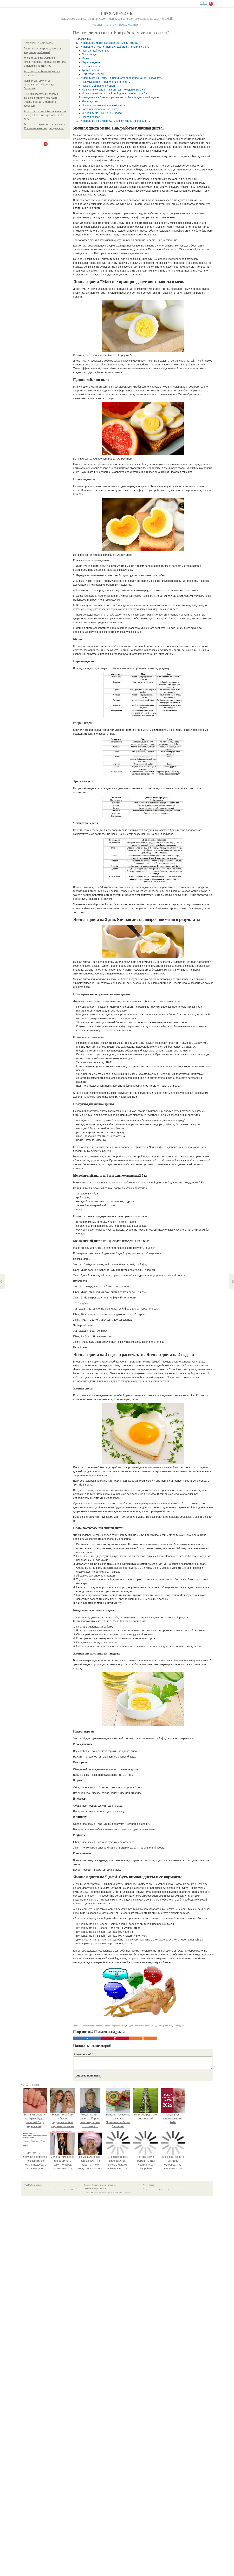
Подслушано (128, 24)
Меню (85, 58)
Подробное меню (118, 2053)
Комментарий (83, 2081)
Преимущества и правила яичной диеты (106, 81)
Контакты (87, 2212)
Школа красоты (117, 13)
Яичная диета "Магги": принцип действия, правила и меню (114, 46)
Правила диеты (91, 54)
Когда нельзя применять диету (100, 109)
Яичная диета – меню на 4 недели (102, 113)
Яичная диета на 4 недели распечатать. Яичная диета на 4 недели (119, 97)
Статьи (111, 24)
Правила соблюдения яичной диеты (103, 105)
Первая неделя (91, 62)
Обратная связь (149, 2212)
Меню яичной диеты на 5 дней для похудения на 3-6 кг (115, 93)
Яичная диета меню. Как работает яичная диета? (108, 42)
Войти (203, 3)
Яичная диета (90, 101)
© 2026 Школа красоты (33, 2212)
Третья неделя (90, 70)
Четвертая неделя (93, 74)
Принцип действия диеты (97, 50)
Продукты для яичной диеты (99, 85)
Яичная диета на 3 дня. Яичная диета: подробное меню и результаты (120, 78)
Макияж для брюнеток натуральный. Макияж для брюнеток (39, 84)
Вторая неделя (91, 66)
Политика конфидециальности (95, 2216)
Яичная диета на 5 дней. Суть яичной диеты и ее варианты (114, 120)
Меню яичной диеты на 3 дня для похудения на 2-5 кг (114, 89)
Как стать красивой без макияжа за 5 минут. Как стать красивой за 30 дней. (45, 115)
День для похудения (159, 2053)
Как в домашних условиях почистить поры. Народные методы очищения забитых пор (45, 62)
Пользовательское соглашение (104, 2212)
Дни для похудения (177, 2053)
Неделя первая (91, 117)
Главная (98, 24)
